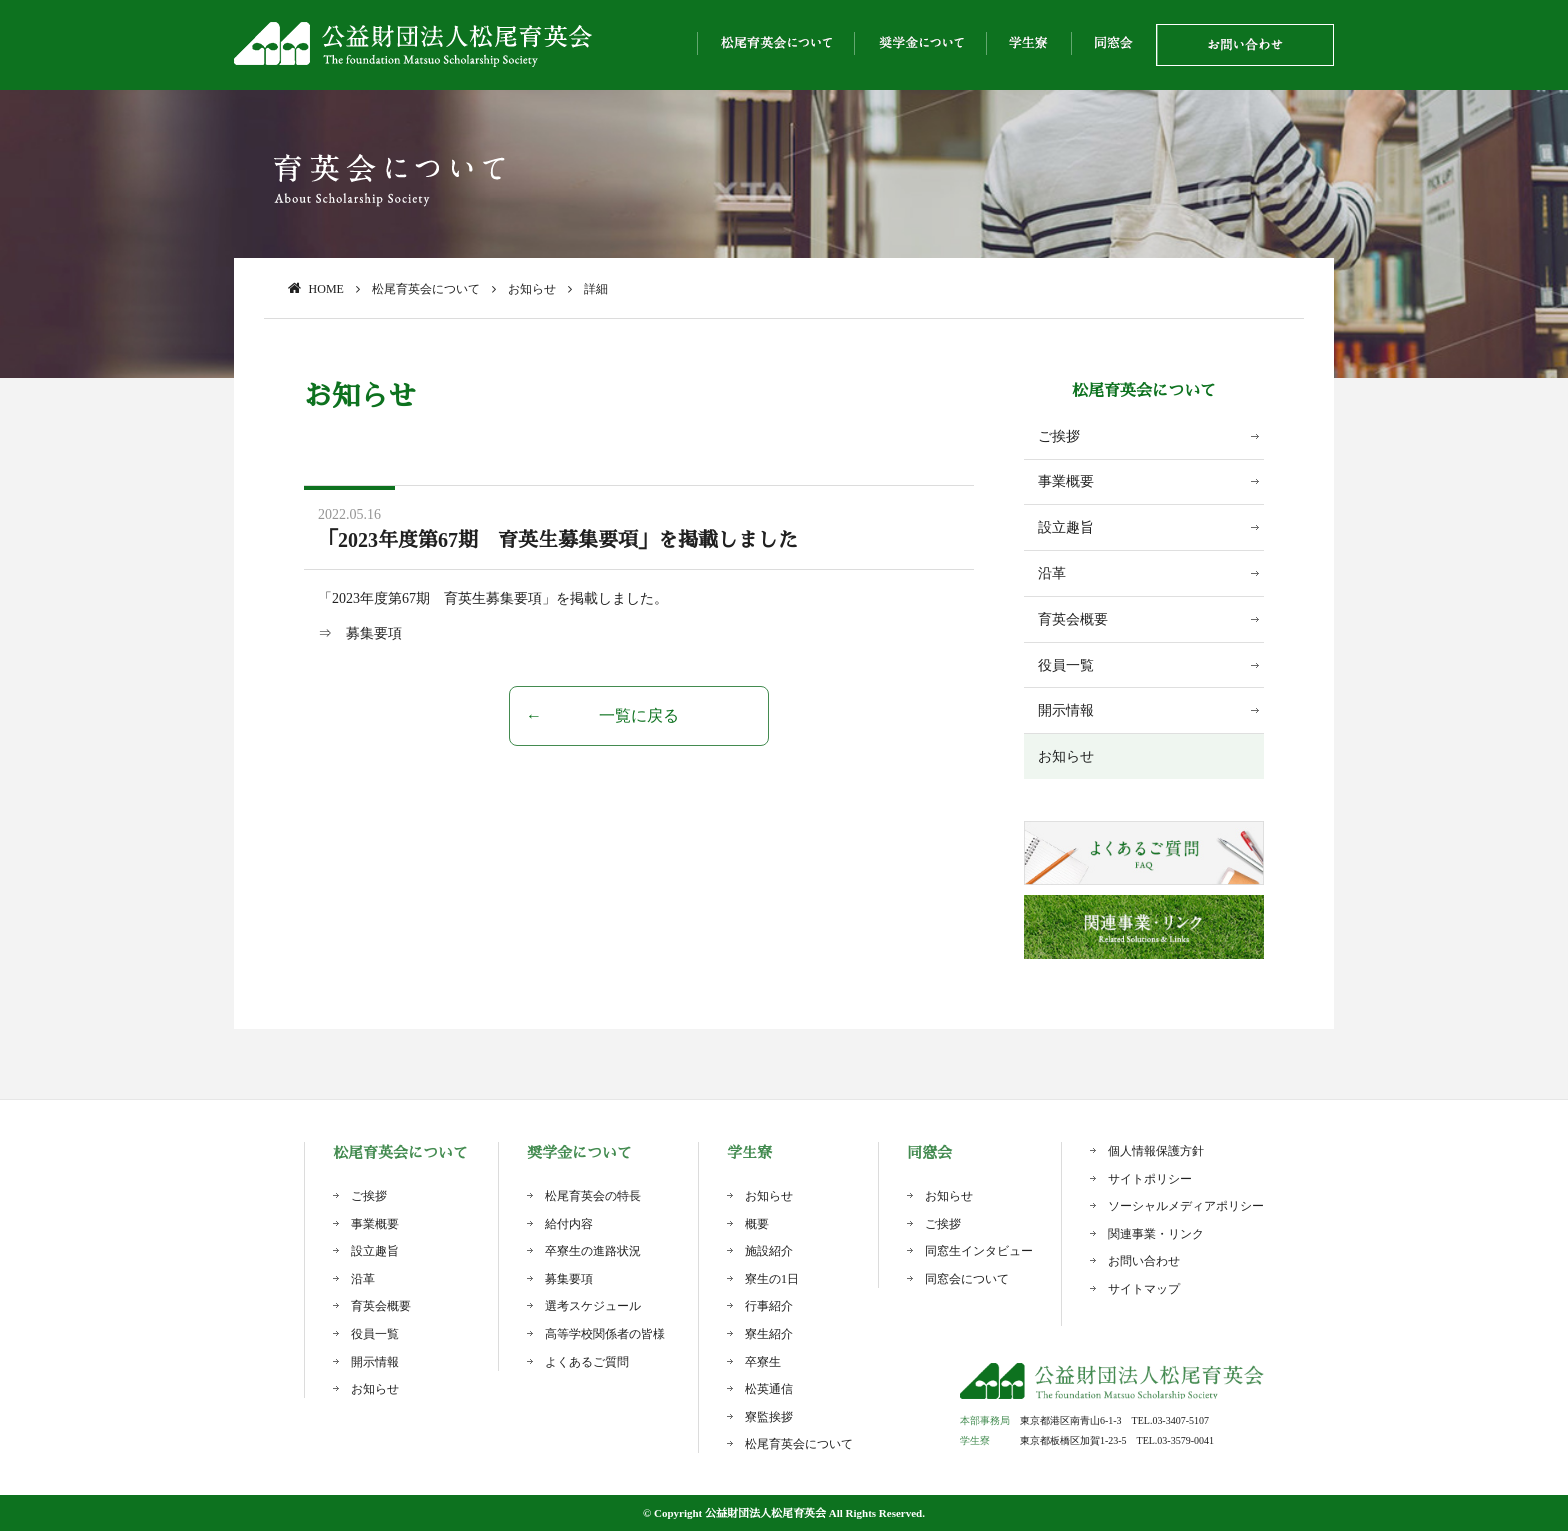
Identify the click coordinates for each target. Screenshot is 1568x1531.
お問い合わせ (1144, 1261)
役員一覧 (1066, 665)
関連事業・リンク (1156, 1234)
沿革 (1052, 573)
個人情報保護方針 (1156, 1151)
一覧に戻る (639, 715)
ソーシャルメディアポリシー (1186, 1206)
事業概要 (1066, 481)
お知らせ (1066, 756)
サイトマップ (1144, 1289)
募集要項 (374, 633)
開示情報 (1066, 710)
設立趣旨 (1066, 527)
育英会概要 (1073, 619)
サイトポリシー (1150, 1179)
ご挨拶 (1059, 436)
